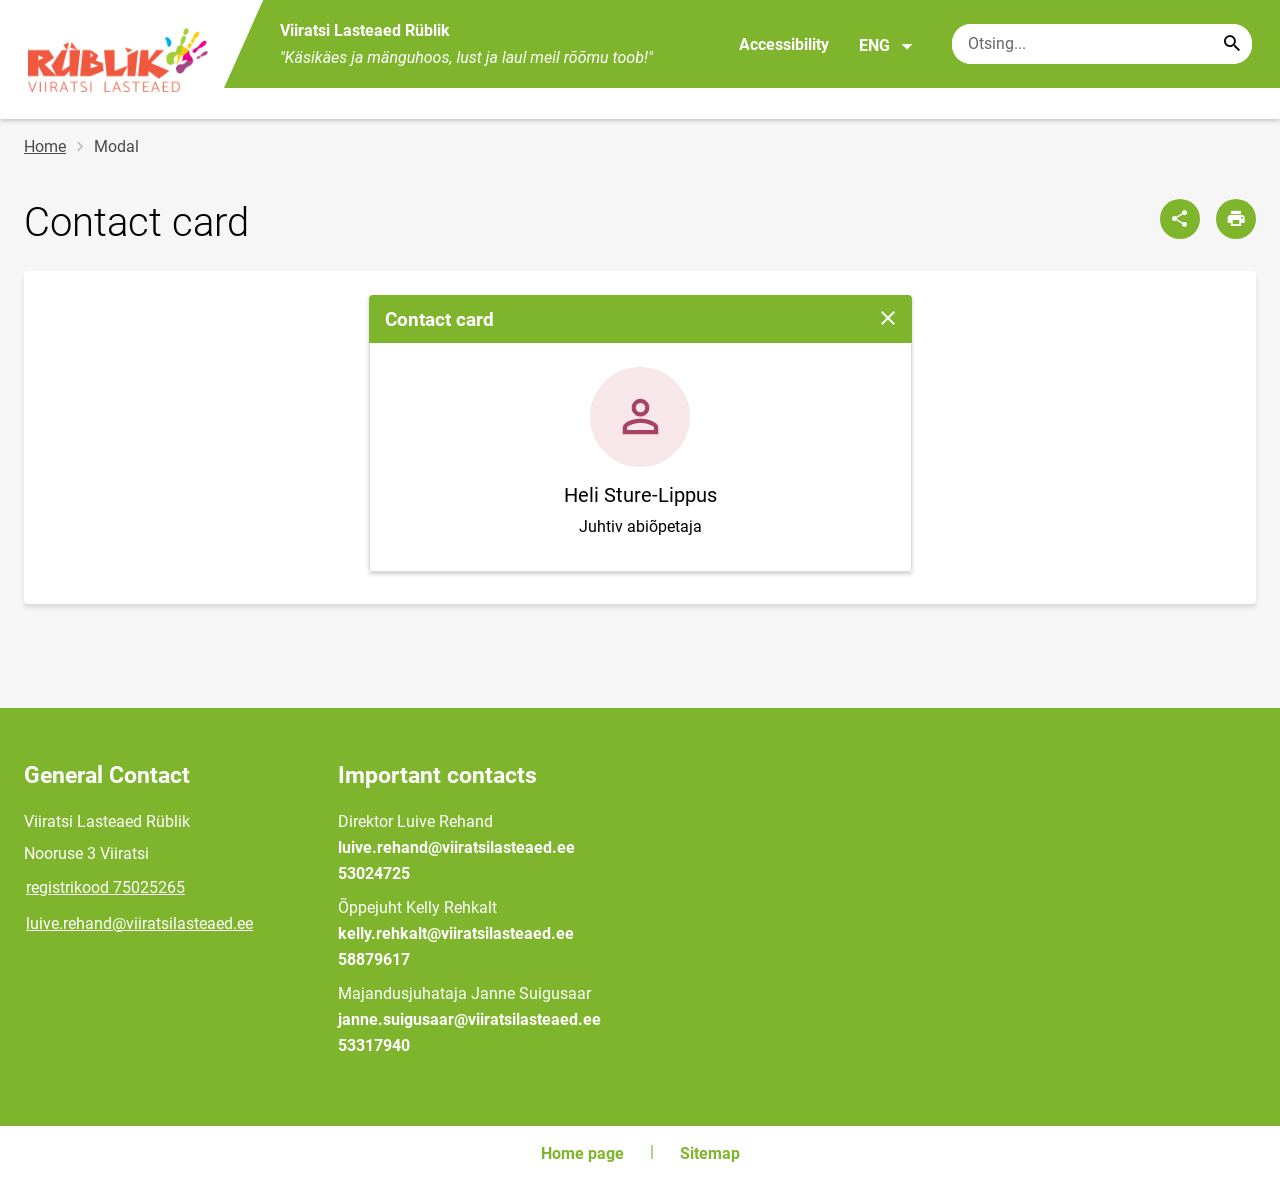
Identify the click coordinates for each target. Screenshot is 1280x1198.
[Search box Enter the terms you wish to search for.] (1102, 44)
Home (45, 146)
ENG (886, 46)
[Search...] (1232, 44)
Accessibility (784, 44)
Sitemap (710, 1153)
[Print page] (1236, 219)
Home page (582, 1153)
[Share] (1180, 219)
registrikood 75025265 (105, 887)
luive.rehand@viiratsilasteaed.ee (139, 923)
